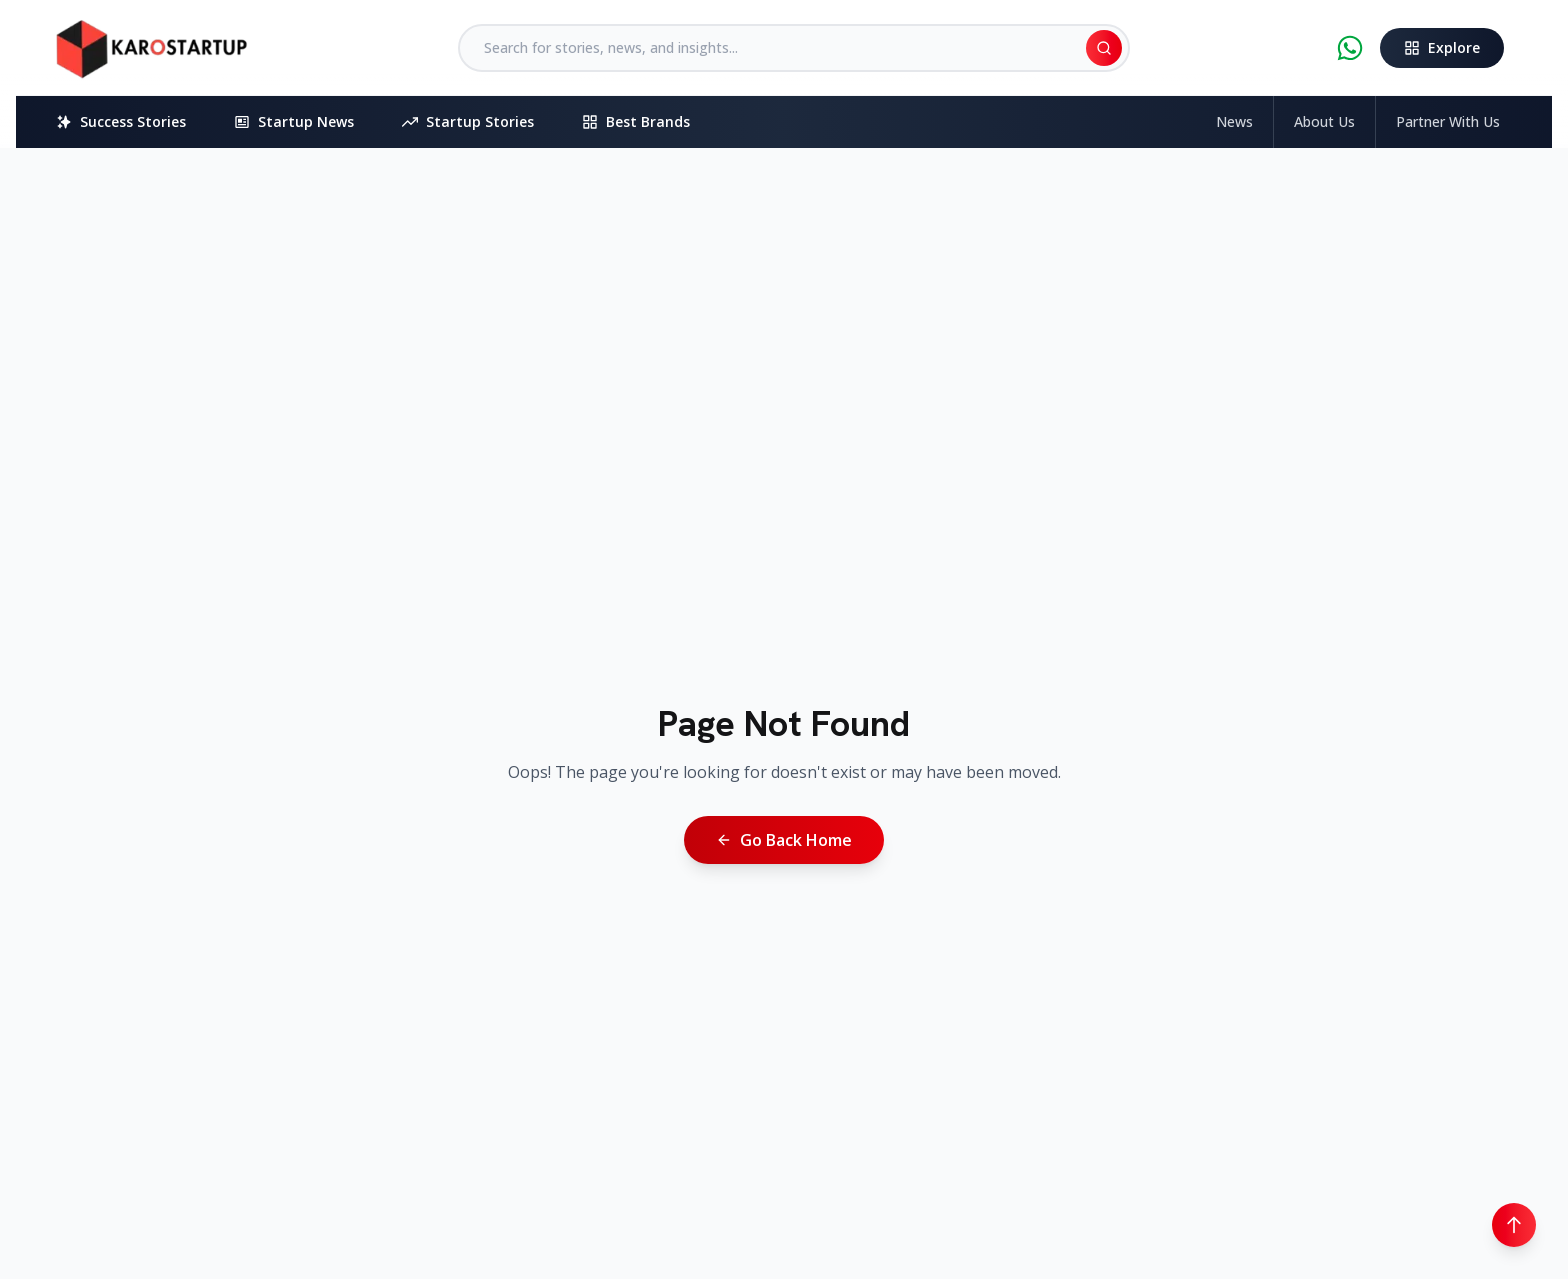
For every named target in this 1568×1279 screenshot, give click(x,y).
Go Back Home (784, 840)
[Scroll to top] (1514, 1225)
